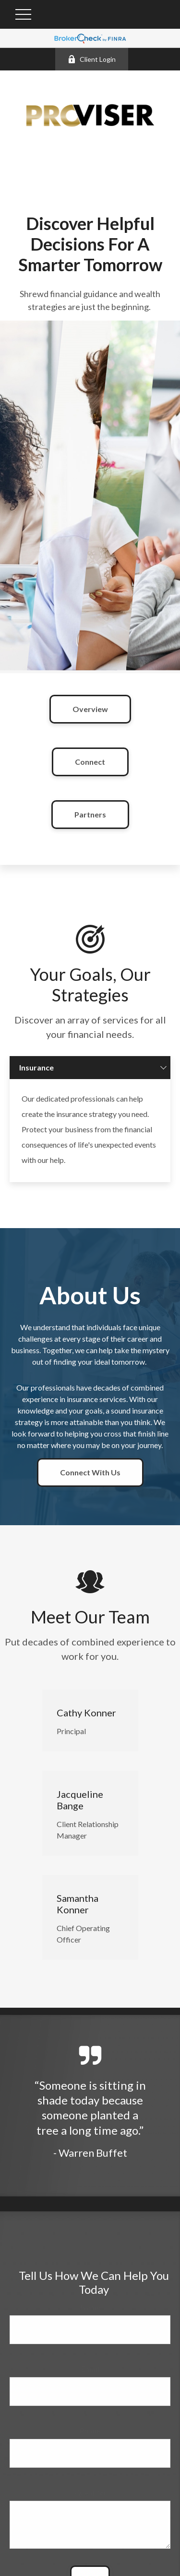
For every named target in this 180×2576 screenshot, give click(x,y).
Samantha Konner (77, 1916)
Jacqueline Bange (80, 1812)
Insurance (36, 1080)
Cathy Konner (86, 1725)
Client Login (92, 59)
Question (90, 2504)
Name (90, 2319)
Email (90, 2381)
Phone (90, 2443)
